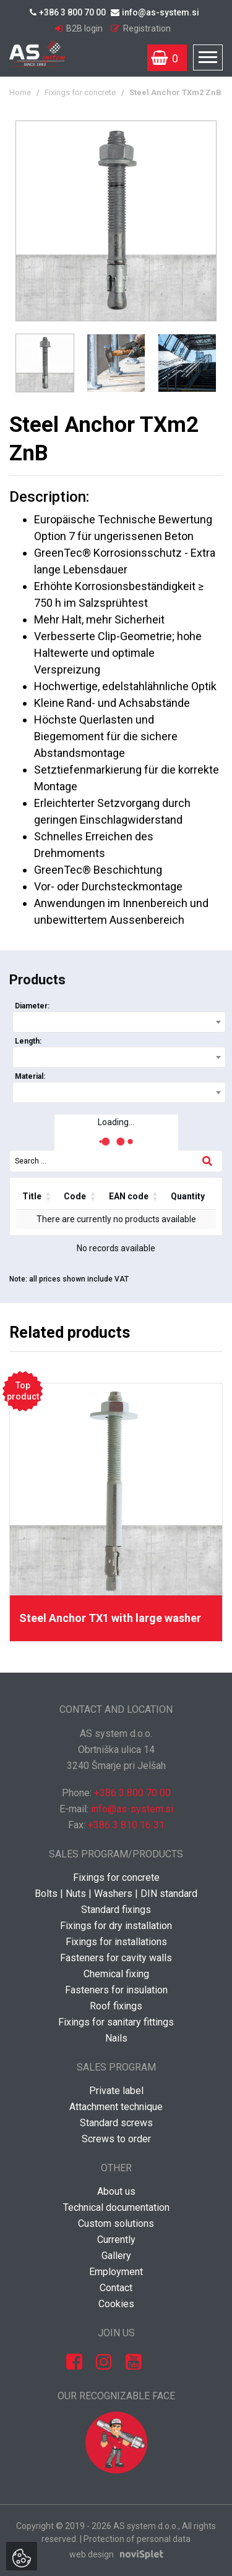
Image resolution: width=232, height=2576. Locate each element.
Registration (141, 28)
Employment (116, 2272)
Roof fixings (116, 2006)
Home (20, 92)
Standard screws (116, 2123)
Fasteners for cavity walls (116, 1958)
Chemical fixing (116, 1974)
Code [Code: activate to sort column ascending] (75, 1196)
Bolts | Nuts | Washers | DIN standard (116, 1893)
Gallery (116, 2255)
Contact (116, 2288)
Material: (30, 1076)
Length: (28, 1041)
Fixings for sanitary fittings (116, 2022)
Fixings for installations (116, 1942)
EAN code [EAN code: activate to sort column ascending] (128, 1196)
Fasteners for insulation (116, 1990)
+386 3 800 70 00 (68, 12)
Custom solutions (116, 2223)
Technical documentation (116, 2207)
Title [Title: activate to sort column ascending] (31, 1196)
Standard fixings (116, 1909)
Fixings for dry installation (116, 1926)
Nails (116, 2038)
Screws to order (116, 2139)
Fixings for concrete (80, 92)
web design (91, 2554)
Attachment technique (116, 2107)
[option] (116, 221)
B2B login (80, 28)
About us (116, 2191)
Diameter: (32, 1006)
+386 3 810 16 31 (126, 1825)
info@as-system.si (155, 12)
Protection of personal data (137, 2539)
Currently (116, 2239)
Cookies (116, 2304)
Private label (116, 2091)
